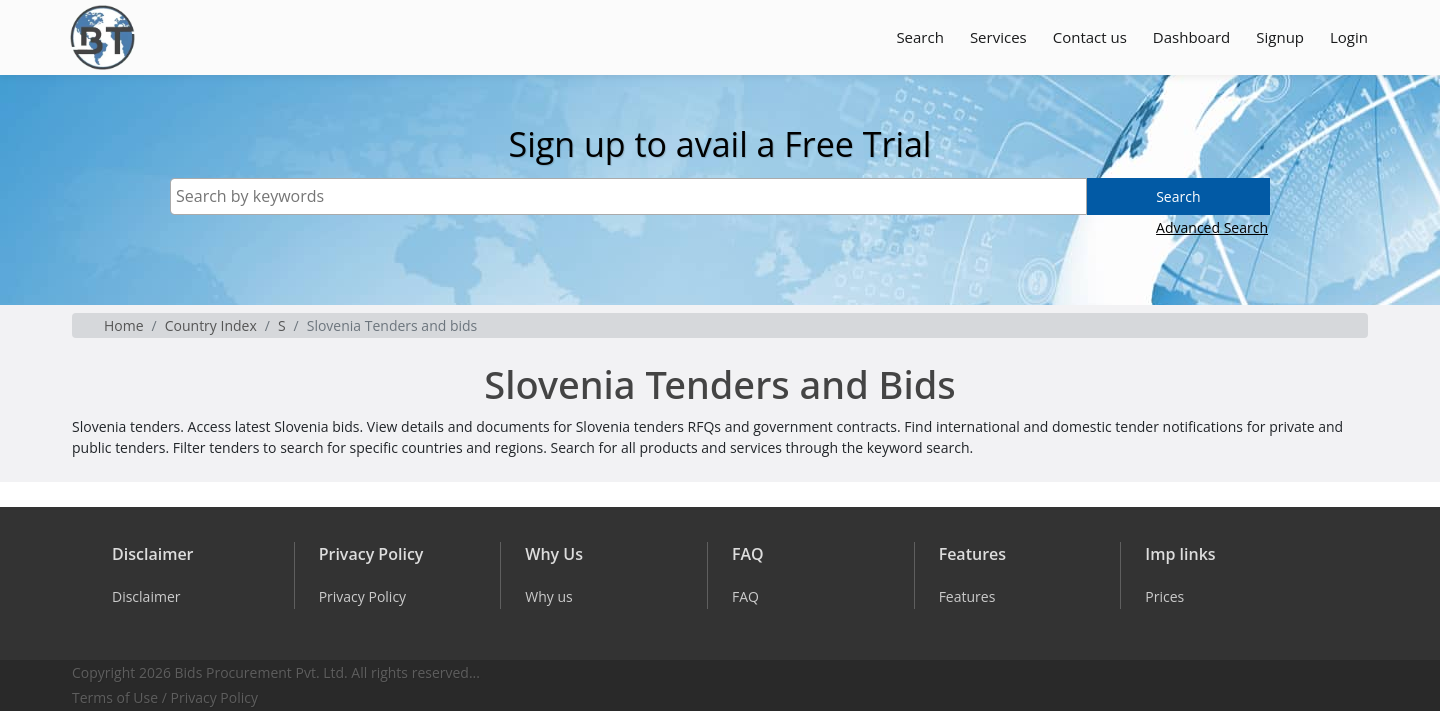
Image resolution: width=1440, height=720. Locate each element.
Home (124, 325)
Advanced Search (1212, 227)
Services (998, 37)
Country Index (211, 325)
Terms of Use (115, 697)
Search (920, 37)
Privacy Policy (214, 697)
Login (1349, 37)
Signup (1280, 37)
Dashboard (1191, 37)
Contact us (1090, 37)
